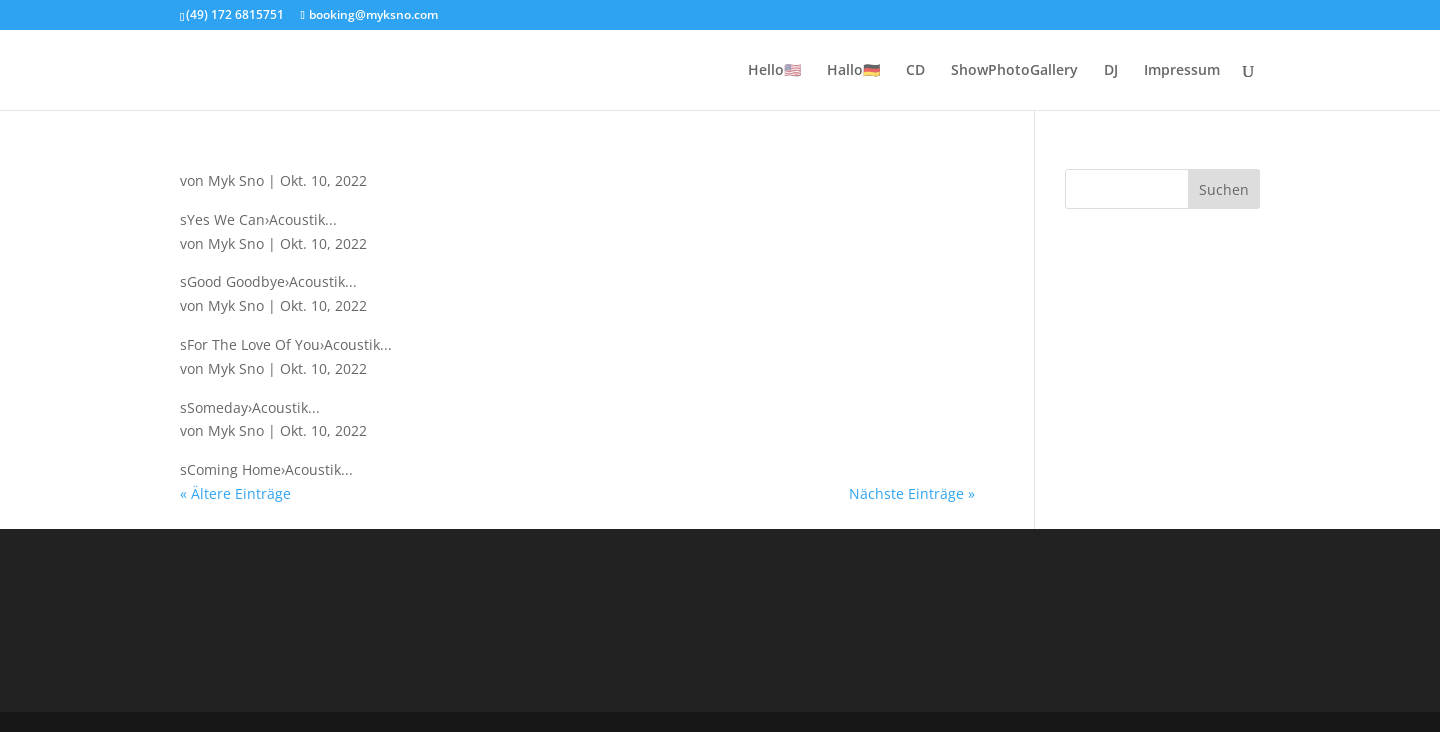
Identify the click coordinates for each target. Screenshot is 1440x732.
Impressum (1182, 71)
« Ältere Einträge (235, 493)
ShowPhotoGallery (1014, 71)
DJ (1111, 71)
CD (915, 71)
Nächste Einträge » (912, 493)
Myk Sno (236, 180)
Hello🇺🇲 (774, 71)
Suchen (1224, 189)
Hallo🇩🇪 (853, 71)
